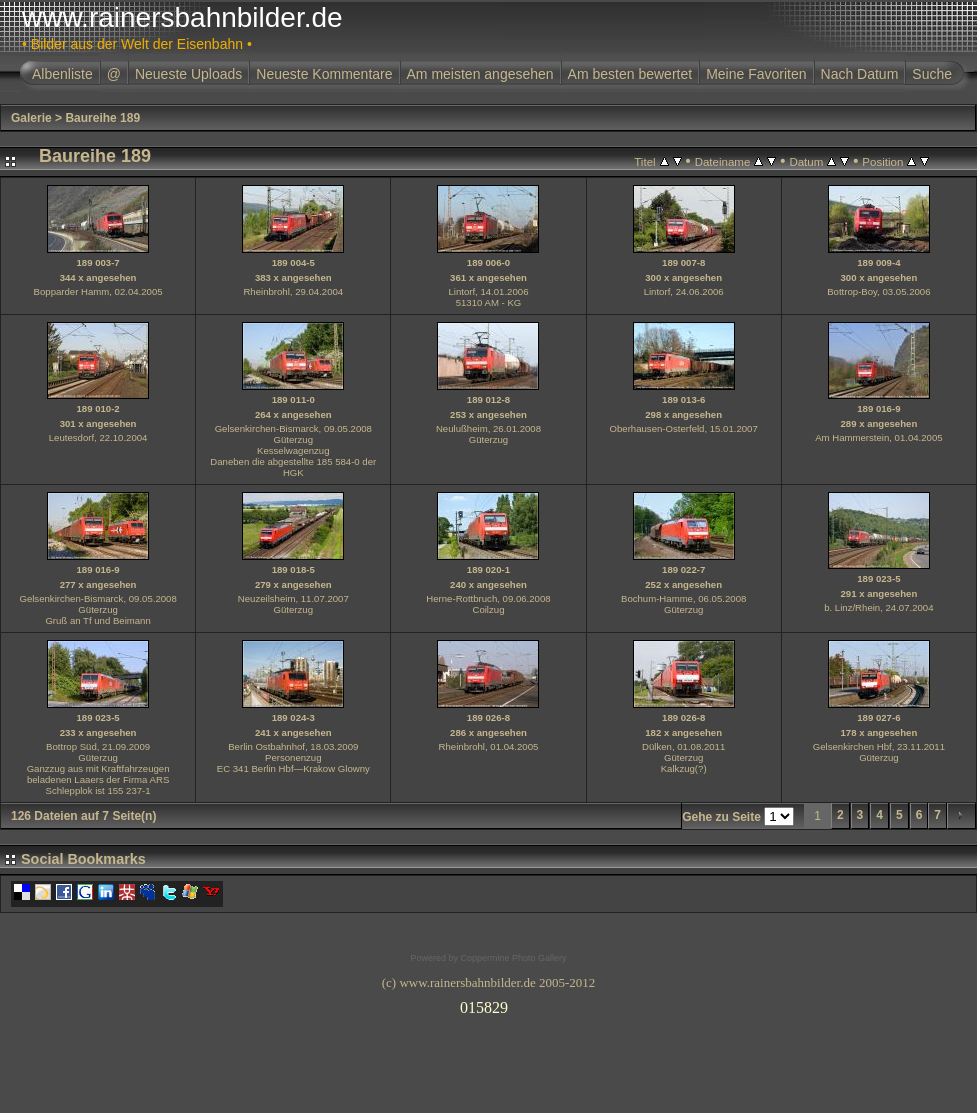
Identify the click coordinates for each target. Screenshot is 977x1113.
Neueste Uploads (188, 74)
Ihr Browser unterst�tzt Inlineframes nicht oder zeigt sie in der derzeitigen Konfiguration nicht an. (489, 1004)
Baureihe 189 (102, 118)
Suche (932, 74)
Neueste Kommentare (324, 74)
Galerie (31, 118)
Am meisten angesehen (480, 74)
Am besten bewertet (630, 74)
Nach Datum (860, 74)
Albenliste (62, 74)
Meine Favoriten (756, 74)
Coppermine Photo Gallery (513, 958)
